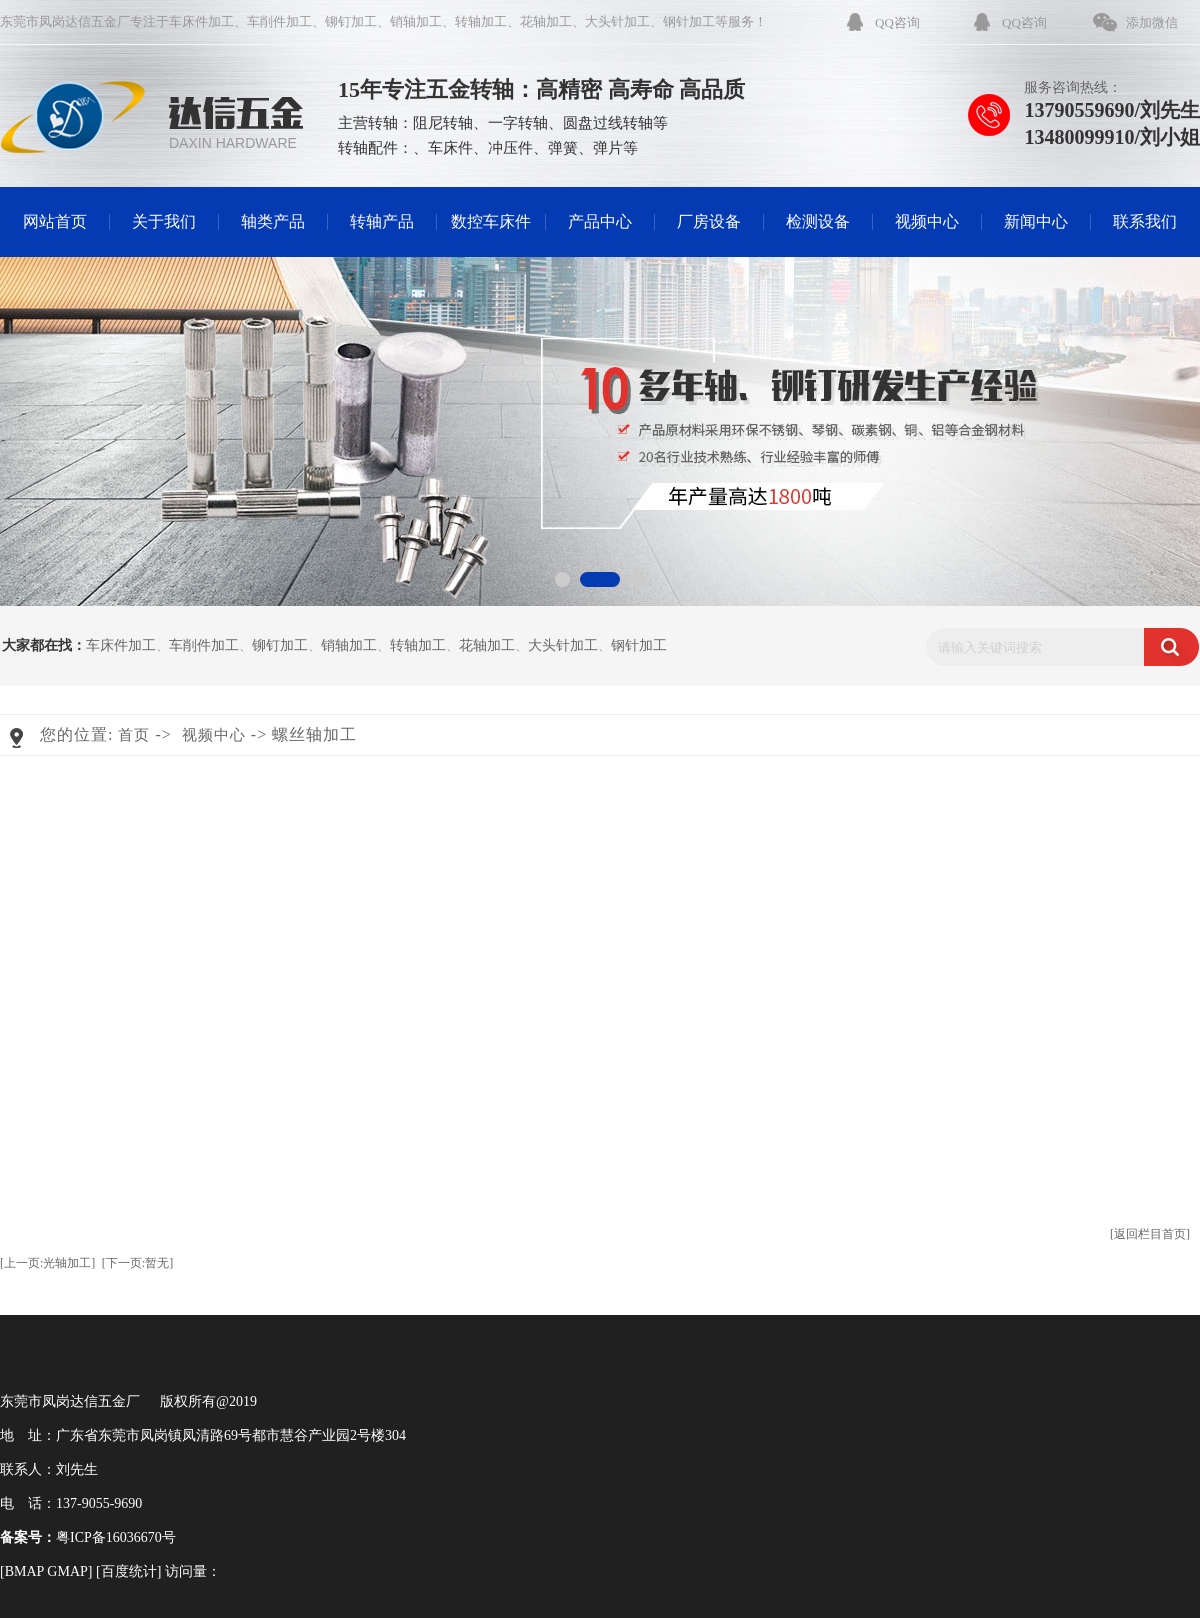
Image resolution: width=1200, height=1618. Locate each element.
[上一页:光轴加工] (47, 1263)
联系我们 (1145, 221)
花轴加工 (546, 21)
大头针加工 (617, 21)
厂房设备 (709, 221)
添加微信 (1152, 22)
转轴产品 (382, 221)
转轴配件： (375, 148)
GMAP (67, 1571)
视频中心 (927, 221)
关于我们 (164, 221)
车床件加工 (201, 21)
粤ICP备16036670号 (116, 1537)
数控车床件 (491, 221)
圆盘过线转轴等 (615, 123)
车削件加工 (279, 21)
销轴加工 (416, 21)
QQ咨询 (897, 22)
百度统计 (129, 1571)
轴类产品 (273, 221)
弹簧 (563, 148)
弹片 (608, 148)
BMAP (24, 1571)
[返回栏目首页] (1150, 1234)
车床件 (450, 148)
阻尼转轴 (443, 123)
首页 (134, 735)
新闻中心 (1036, 221)
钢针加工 (689, 21)
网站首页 (55, 221)
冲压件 (510, 148)
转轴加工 (481, 21)
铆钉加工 (351, 21)
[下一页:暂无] (137, 1263)
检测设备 (818, 221)
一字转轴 (518, 123)
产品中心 (600, 221)
